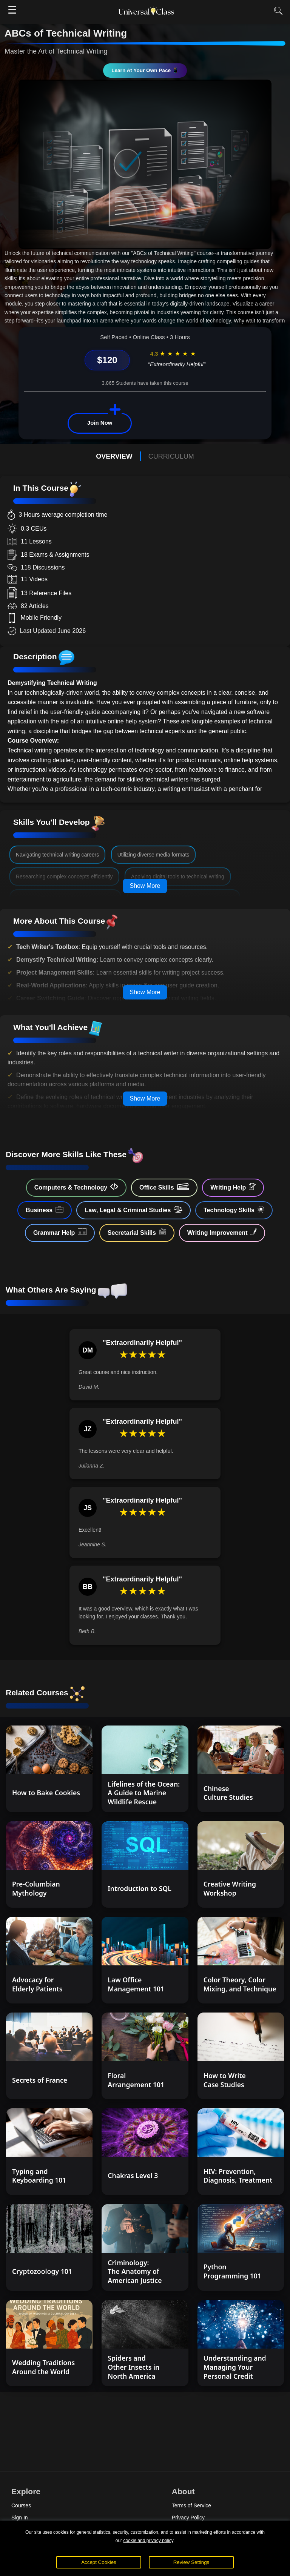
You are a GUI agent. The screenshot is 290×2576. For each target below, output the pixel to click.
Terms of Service (191, 2505)
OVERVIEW (114, 456)
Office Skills (164, 1187)
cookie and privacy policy (148, 2540)
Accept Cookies (98, 2562)
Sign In (19, 2518)
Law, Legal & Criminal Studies (133, 1209)
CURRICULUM (171, 456)
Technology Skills (234, 1209)
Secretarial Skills (137, 1232)
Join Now (100, 422)
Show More (145, 886)
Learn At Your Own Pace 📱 (145, 70)
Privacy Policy (188, 2518)
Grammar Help (59, 1232)
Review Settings (191, 2562)
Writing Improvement (222, 1232)
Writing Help (233, 1187)
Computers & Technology (76, 1187)
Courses (21, 2505)
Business (44, 1209)
